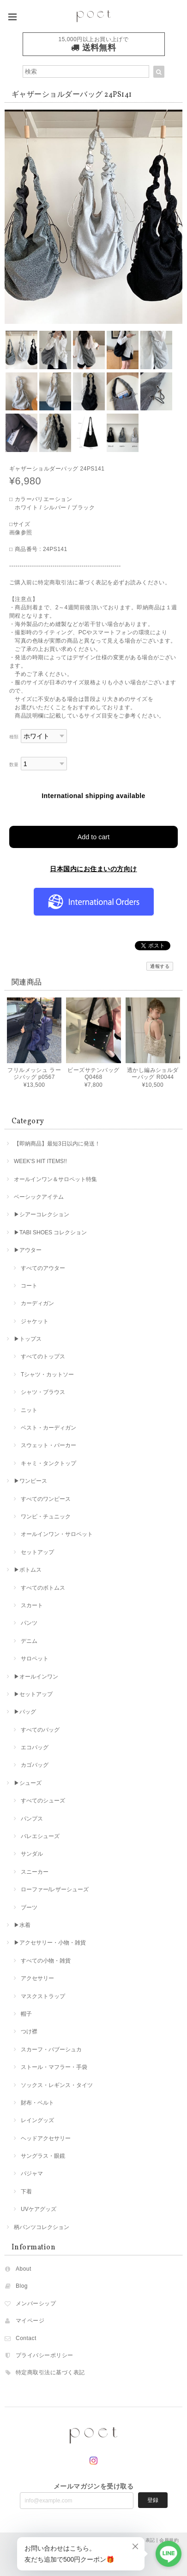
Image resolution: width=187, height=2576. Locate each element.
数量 (14, 764)
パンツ (29, 1623)
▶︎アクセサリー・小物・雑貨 (50, 1942)
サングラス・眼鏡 (43, 2156)
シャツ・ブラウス (43, 1392)
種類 (14, 736)
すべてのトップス (43, 1356)
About (23, 2269)
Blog (22, 2286)
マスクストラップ (43, 1996)
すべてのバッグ (40, 1730)
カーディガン (37, 1303)
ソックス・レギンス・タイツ (57, 2085)
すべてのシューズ (43, 1800)
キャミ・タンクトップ (48, 1463)
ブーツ (29, 1907)
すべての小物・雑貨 (46, 1960)
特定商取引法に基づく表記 (50, 2372)
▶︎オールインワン (36, 1676)
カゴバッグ (34, 1765)
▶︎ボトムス (28, 1570)
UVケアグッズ (38, 2209)
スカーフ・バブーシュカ (51, 2049)
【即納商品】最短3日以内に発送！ (57, 1143)
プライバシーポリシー (44, 2355)
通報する (159, 966)
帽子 (26, 2014)
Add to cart (94, 837)
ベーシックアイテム (39, 1197)
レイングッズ (37, 2120)
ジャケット (34, 1321)
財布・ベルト (37, 2102)
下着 (26, 2191)
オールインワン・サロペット (57, 1534)
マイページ (30, 2320)
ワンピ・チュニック (46, 1516)
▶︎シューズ (28, 1783)
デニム (29, 1641)
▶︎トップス (28, 1339)
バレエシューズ (40, 1836)
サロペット (34, 1658)
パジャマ (32, 2173)
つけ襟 (29, 2031)
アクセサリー (37, 1978)
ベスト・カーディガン (48, 1427)
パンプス (32, 1818)
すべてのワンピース (46, 1499)
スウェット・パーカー (48, 1445)
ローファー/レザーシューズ (55, 1889)
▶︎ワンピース (30, 1481)
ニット (29, 1410)
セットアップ (37, 1552)
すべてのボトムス (43, 1588)
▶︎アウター (28, 1250)
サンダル (32, 1854)
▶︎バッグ (25, 1712)
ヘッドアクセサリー (46, 2138)
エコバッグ (34, 1747)
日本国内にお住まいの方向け (93, 869)
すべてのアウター (43, 1268)
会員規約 (169, 2540)
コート (29, 1285)
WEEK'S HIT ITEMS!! (40, 1161)
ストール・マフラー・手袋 (54, 2067)
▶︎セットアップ (33, 1694)
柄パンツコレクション (41, 2227)
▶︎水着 (22, 1925)
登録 (152, 2500)
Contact (26, 2338)
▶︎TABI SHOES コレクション (50, 1232)
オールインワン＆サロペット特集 (55, 1179)
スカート (32, 1605)
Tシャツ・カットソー (47, 1374)
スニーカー (34, 1872)
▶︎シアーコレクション (41, 1214)
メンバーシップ (36, 2303)
